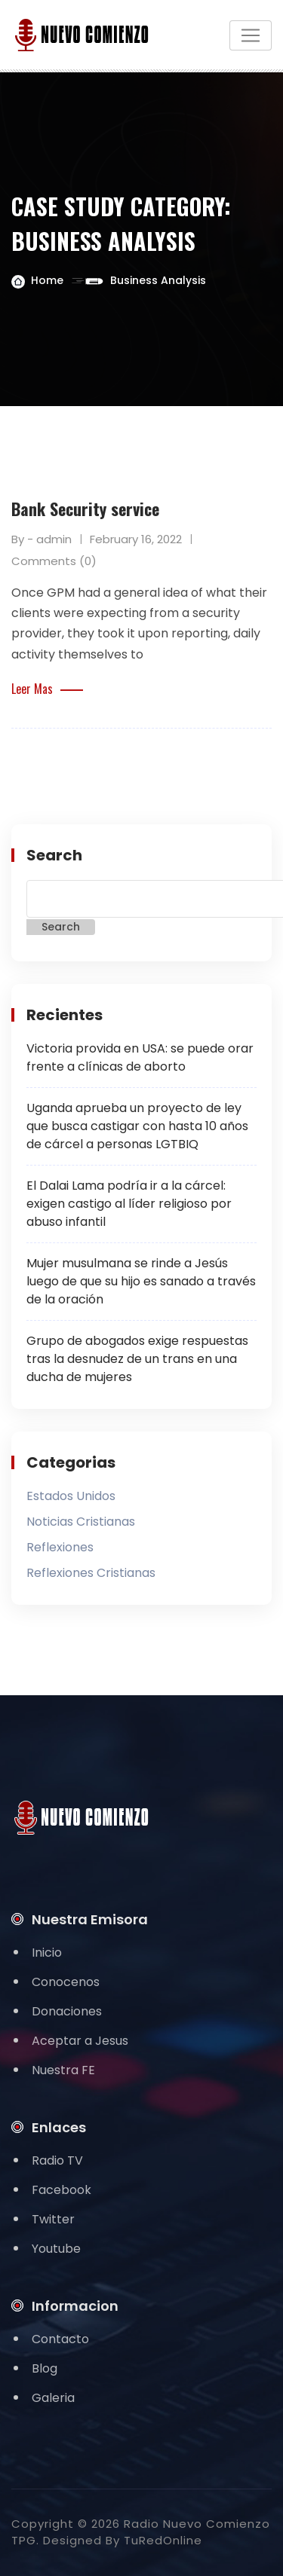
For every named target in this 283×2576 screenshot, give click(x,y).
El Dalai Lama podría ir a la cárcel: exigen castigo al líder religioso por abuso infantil (129, 1203)
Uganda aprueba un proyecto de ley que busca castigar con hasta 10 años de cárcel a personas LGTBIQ (137, 1126)
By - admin (41, 539)
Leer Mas (47, 689)
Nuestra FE (63, 2070)
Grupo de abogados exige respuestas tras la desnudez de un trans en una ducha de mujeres (137, 1359)
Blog (44, 2368)
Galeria (53, 2397)
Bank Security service (85, 509)
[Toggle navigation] (250, 35)
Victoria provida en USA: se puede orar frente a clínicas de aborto (140, 1057)
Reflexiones (60, 1547)
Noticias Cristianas (80, 1521)
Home (47, 280)
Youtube (56, 2248)
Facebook (61, 2190)
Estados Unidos (70, 1496)
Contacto (60, 2339)
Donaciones (67, 2011)
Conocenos (66, 1982)
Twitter (53, 2219)
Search (54, 855)
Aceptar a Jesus (80, 2040)
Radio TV (57, 2160)
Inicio (47, 1952)
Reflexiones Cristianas (90, 1572)
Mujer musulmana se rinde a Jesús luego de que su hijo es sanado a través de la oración (141, 1281)
